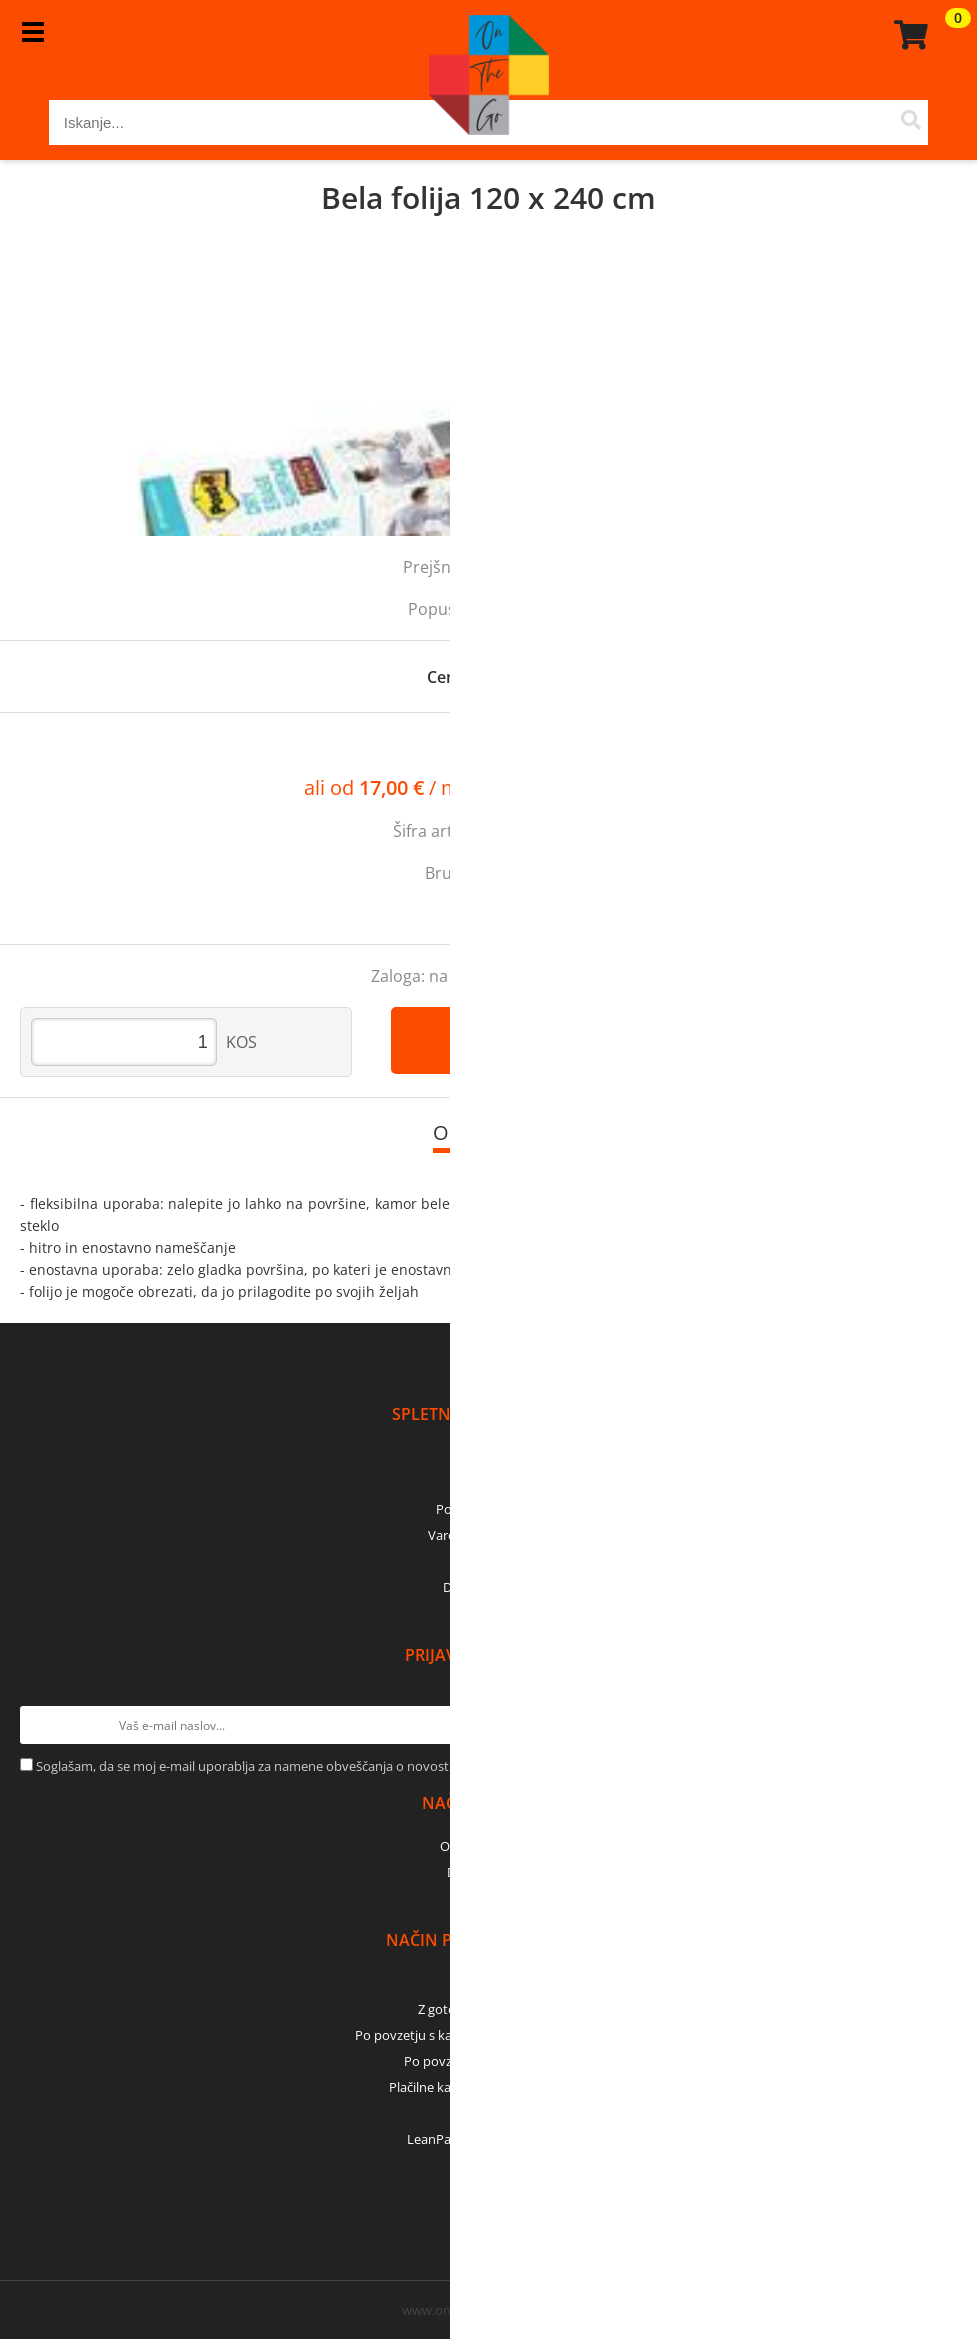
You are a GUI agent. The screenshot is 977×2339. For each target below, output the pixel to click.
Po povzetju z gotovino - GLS (489, 2061)
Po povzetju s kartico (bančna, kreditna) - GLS (489, 2035)
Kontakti (488, 1483)
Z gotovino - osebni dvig (489, 2009)
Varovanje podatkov (488, 1535)
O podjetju (488, 1457)
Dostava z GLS (489, 1872)
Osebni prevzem (488, 1846)
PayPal (489, 2113)
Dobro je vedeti (488, 1587)
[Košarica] (908, 35)
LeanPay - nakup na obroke (488, 2139)
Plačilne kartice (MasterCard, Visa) (488, 2087)
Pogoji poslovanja (488, 1509)
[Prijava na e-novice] (938, 1725)
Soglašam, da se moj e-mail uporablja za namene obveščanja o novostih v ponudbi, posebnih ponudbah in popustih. (381, 1766)
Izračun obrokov (612, 789)
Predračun (489, 1983)
